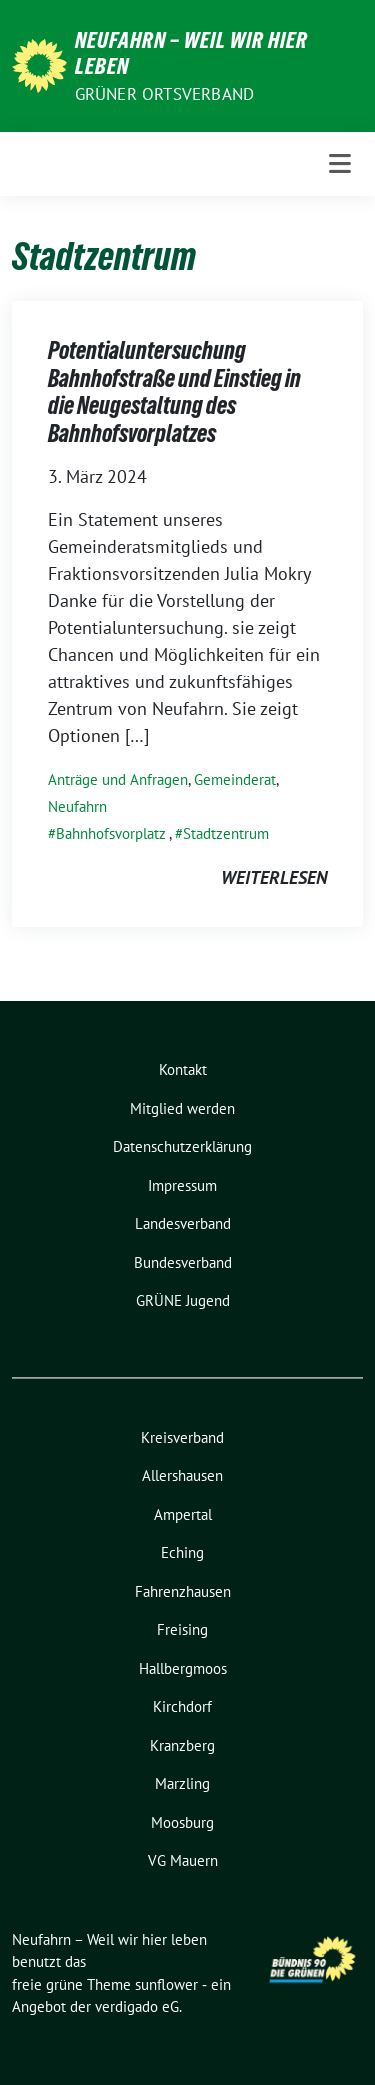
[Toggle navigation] (340, 164)
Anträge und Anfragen (118, 779)
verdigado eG (137, 2006)
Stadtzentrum (226, 833)
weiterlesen (274, 877)
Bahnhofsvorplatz (111, 833)
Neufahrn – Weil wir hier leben (191, 53)
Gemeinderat (235, 779)
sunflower (166, 1984)
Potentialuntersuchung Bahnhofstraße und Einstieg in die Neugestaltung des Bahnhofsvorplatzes (174, 392)
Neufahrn (77, 806)
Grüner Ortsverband (165, 94)
